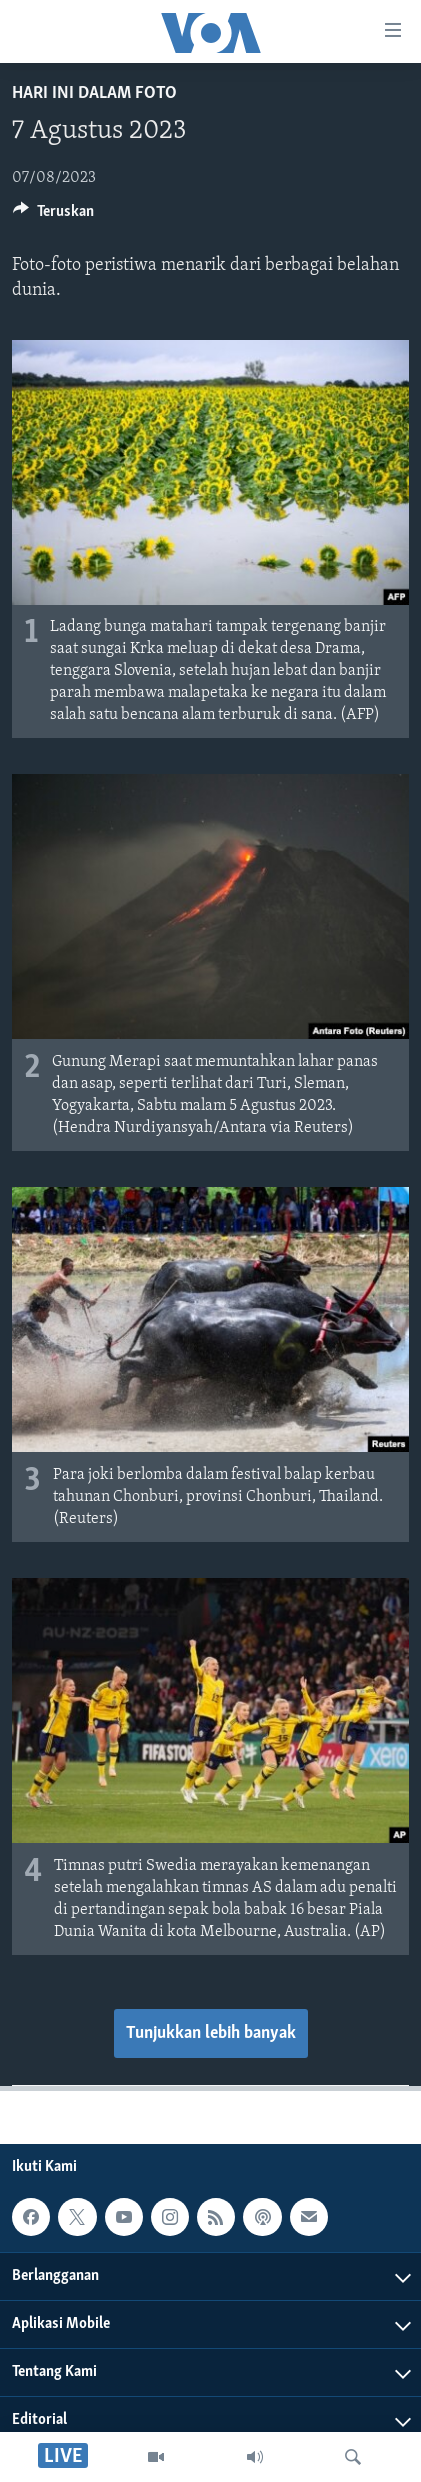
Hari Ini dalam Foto (94, 93)
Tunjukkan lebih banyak (211, 2033)
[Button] (53, 216)
